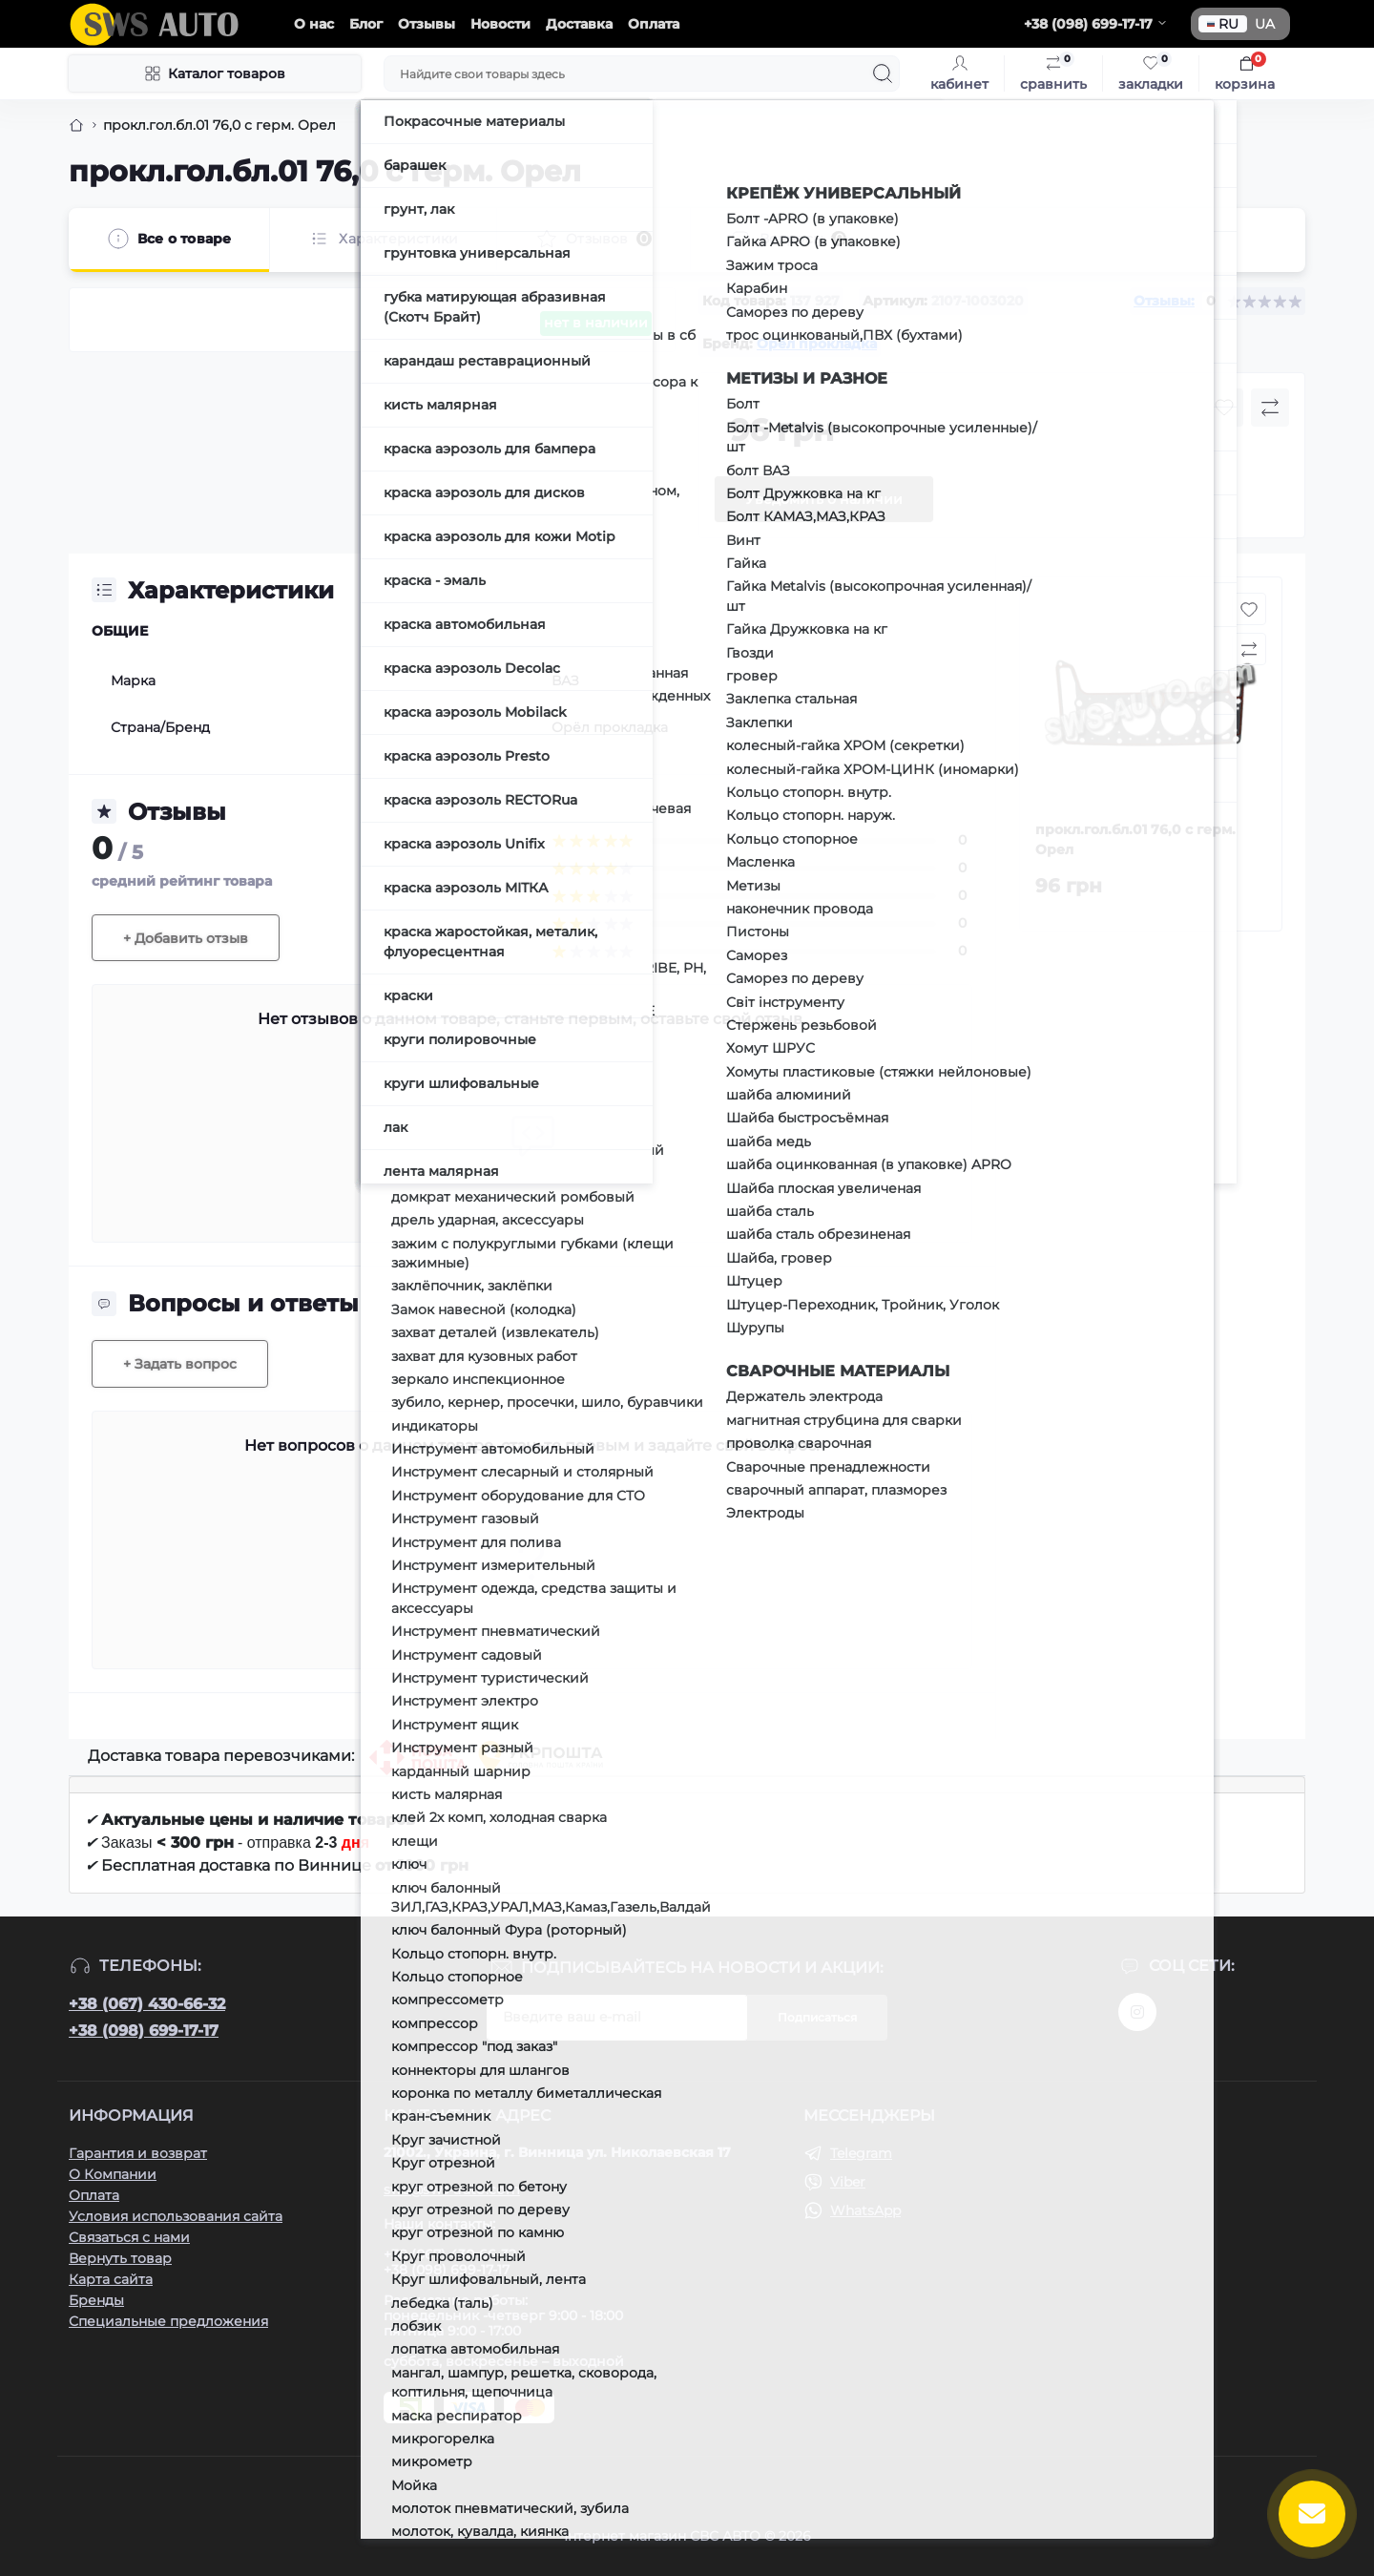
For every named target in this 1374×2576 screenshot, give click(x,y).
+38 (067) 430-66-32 (147, 2004)
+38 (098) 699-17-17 (144, 2030)
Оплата (653, 23)
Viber (847, 2181)
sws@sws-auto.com (452, 2189)
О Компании (112, 2174)
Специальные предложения (168, 2321)
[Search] (882, 73)
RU (1223, 23)
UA (1265, 23)
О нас (314, 23)
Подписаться (817, 2017)
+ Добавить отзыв (185, 938)
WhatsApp (865, 2210)
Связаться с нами (129, 2237)
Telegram (861, 2153)
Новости (500, 23)
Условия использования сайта (175, 2216)
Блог (366, 23)
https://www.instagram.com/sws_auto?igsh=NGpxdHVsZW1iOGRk (1137, 2012)
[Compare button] (1270, 407)
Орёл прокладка (817, 343)
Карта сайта (111, 2279)
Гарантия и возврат (138, 2153)
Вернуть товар (120, 2258)
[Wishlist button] (1224, 407)
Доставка (579, 23)
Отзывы (426, 23)
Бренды (96, 2300)
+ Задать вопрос (180, 1363)
